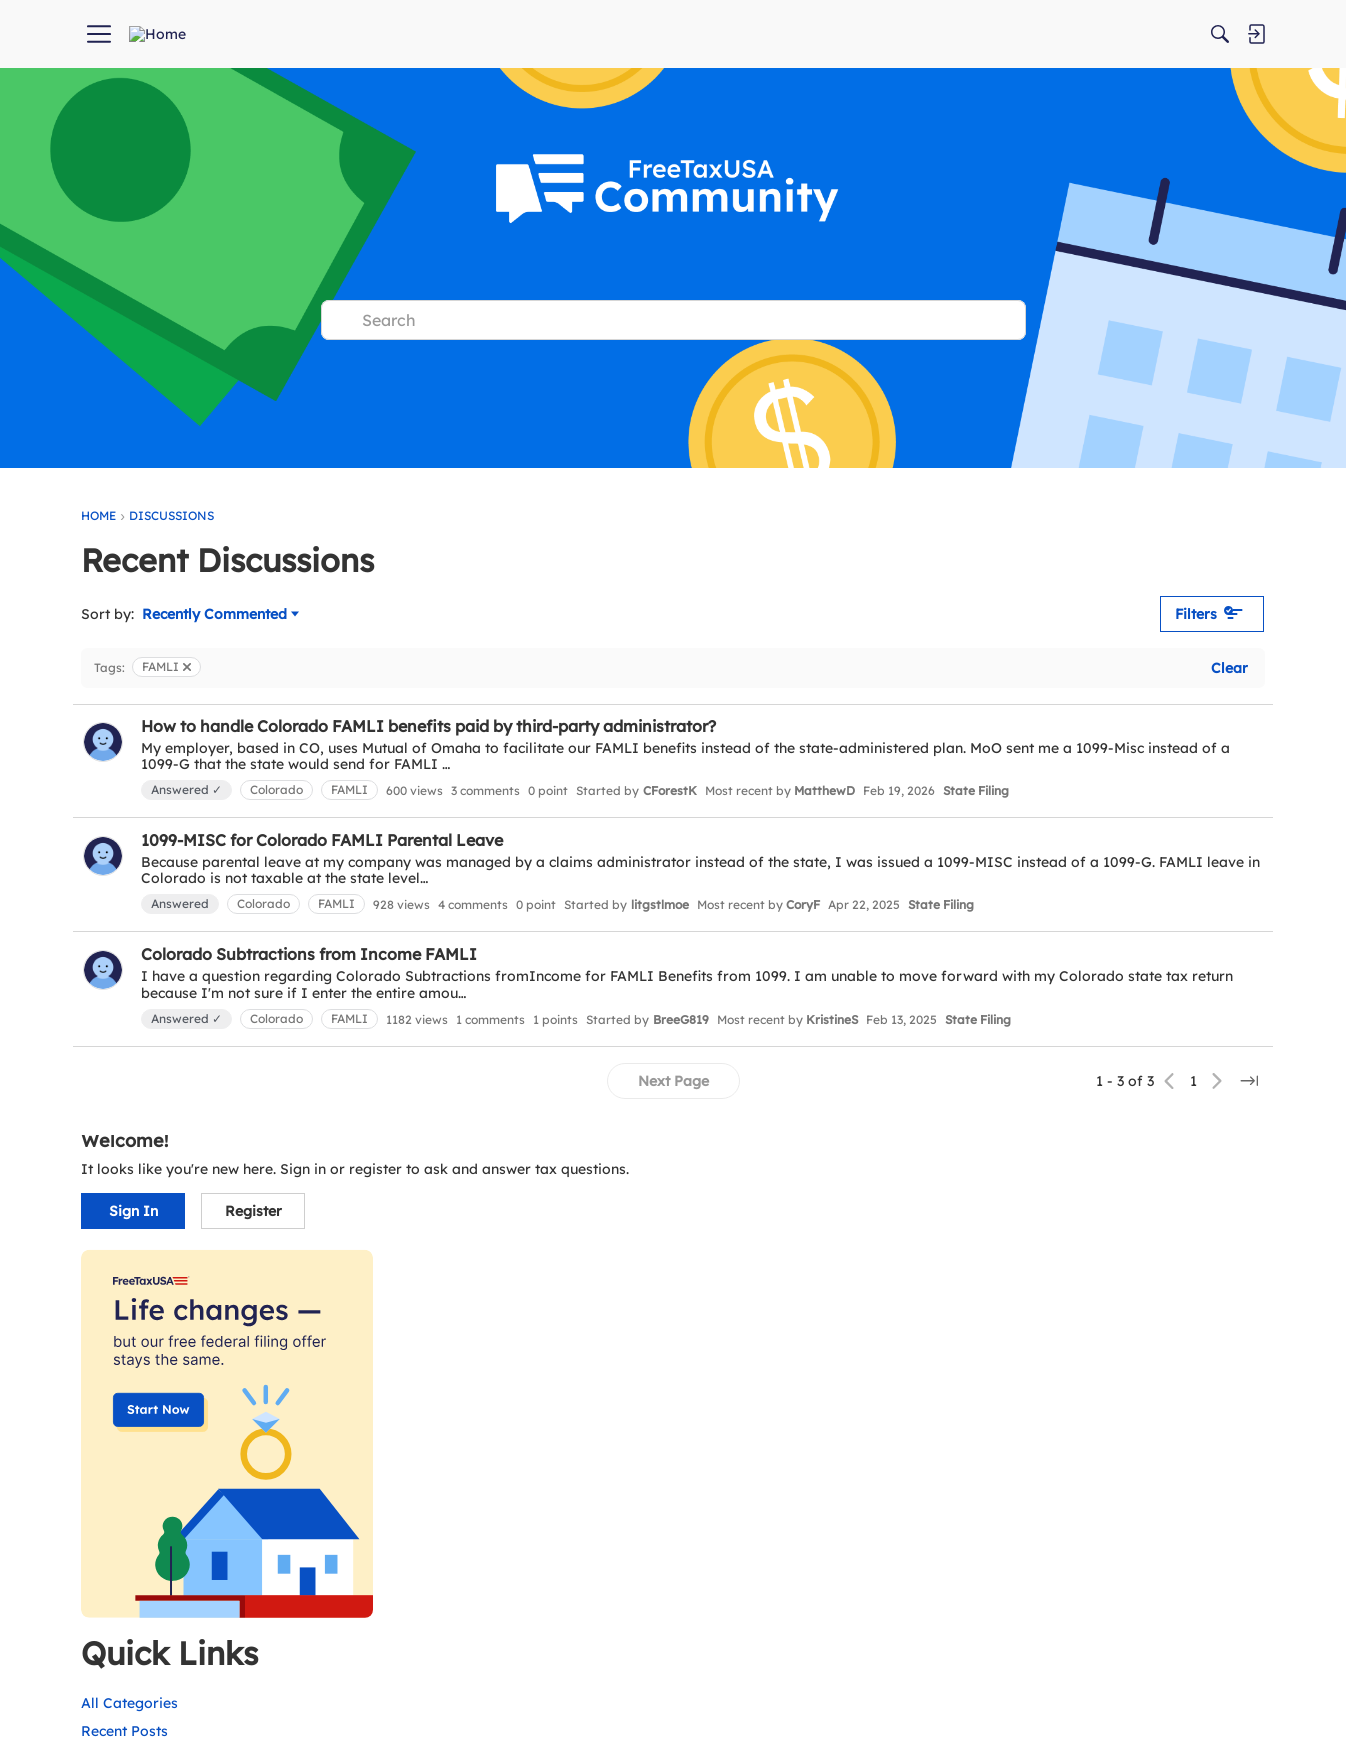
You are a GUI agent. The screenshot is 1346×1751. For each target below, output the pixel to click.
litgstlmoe (660, 926)
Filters (878, 614)
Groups (998, 1223)
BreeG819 (681, 1063)
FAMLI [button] (349, 789)
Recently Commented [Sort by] (220, 615)
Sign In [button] (1025, 640)
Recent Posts (1016, 1138)
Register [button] (1145, 640)
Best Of (998, 1279)
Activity (998, 1167)
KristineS (832, 1063)
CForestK (670, 790)
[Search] (1065, 34)
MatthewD (824, 790)
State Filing (254, 812)
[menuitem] (358, 34)
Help (989, 1251)
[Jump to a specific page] (917, 1147)
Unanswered (1119, 1195)
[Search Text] (688, 320)
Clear (897, 668)
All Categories (1021, 1110)
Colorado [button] (276, 789)
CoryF (803, 926)
